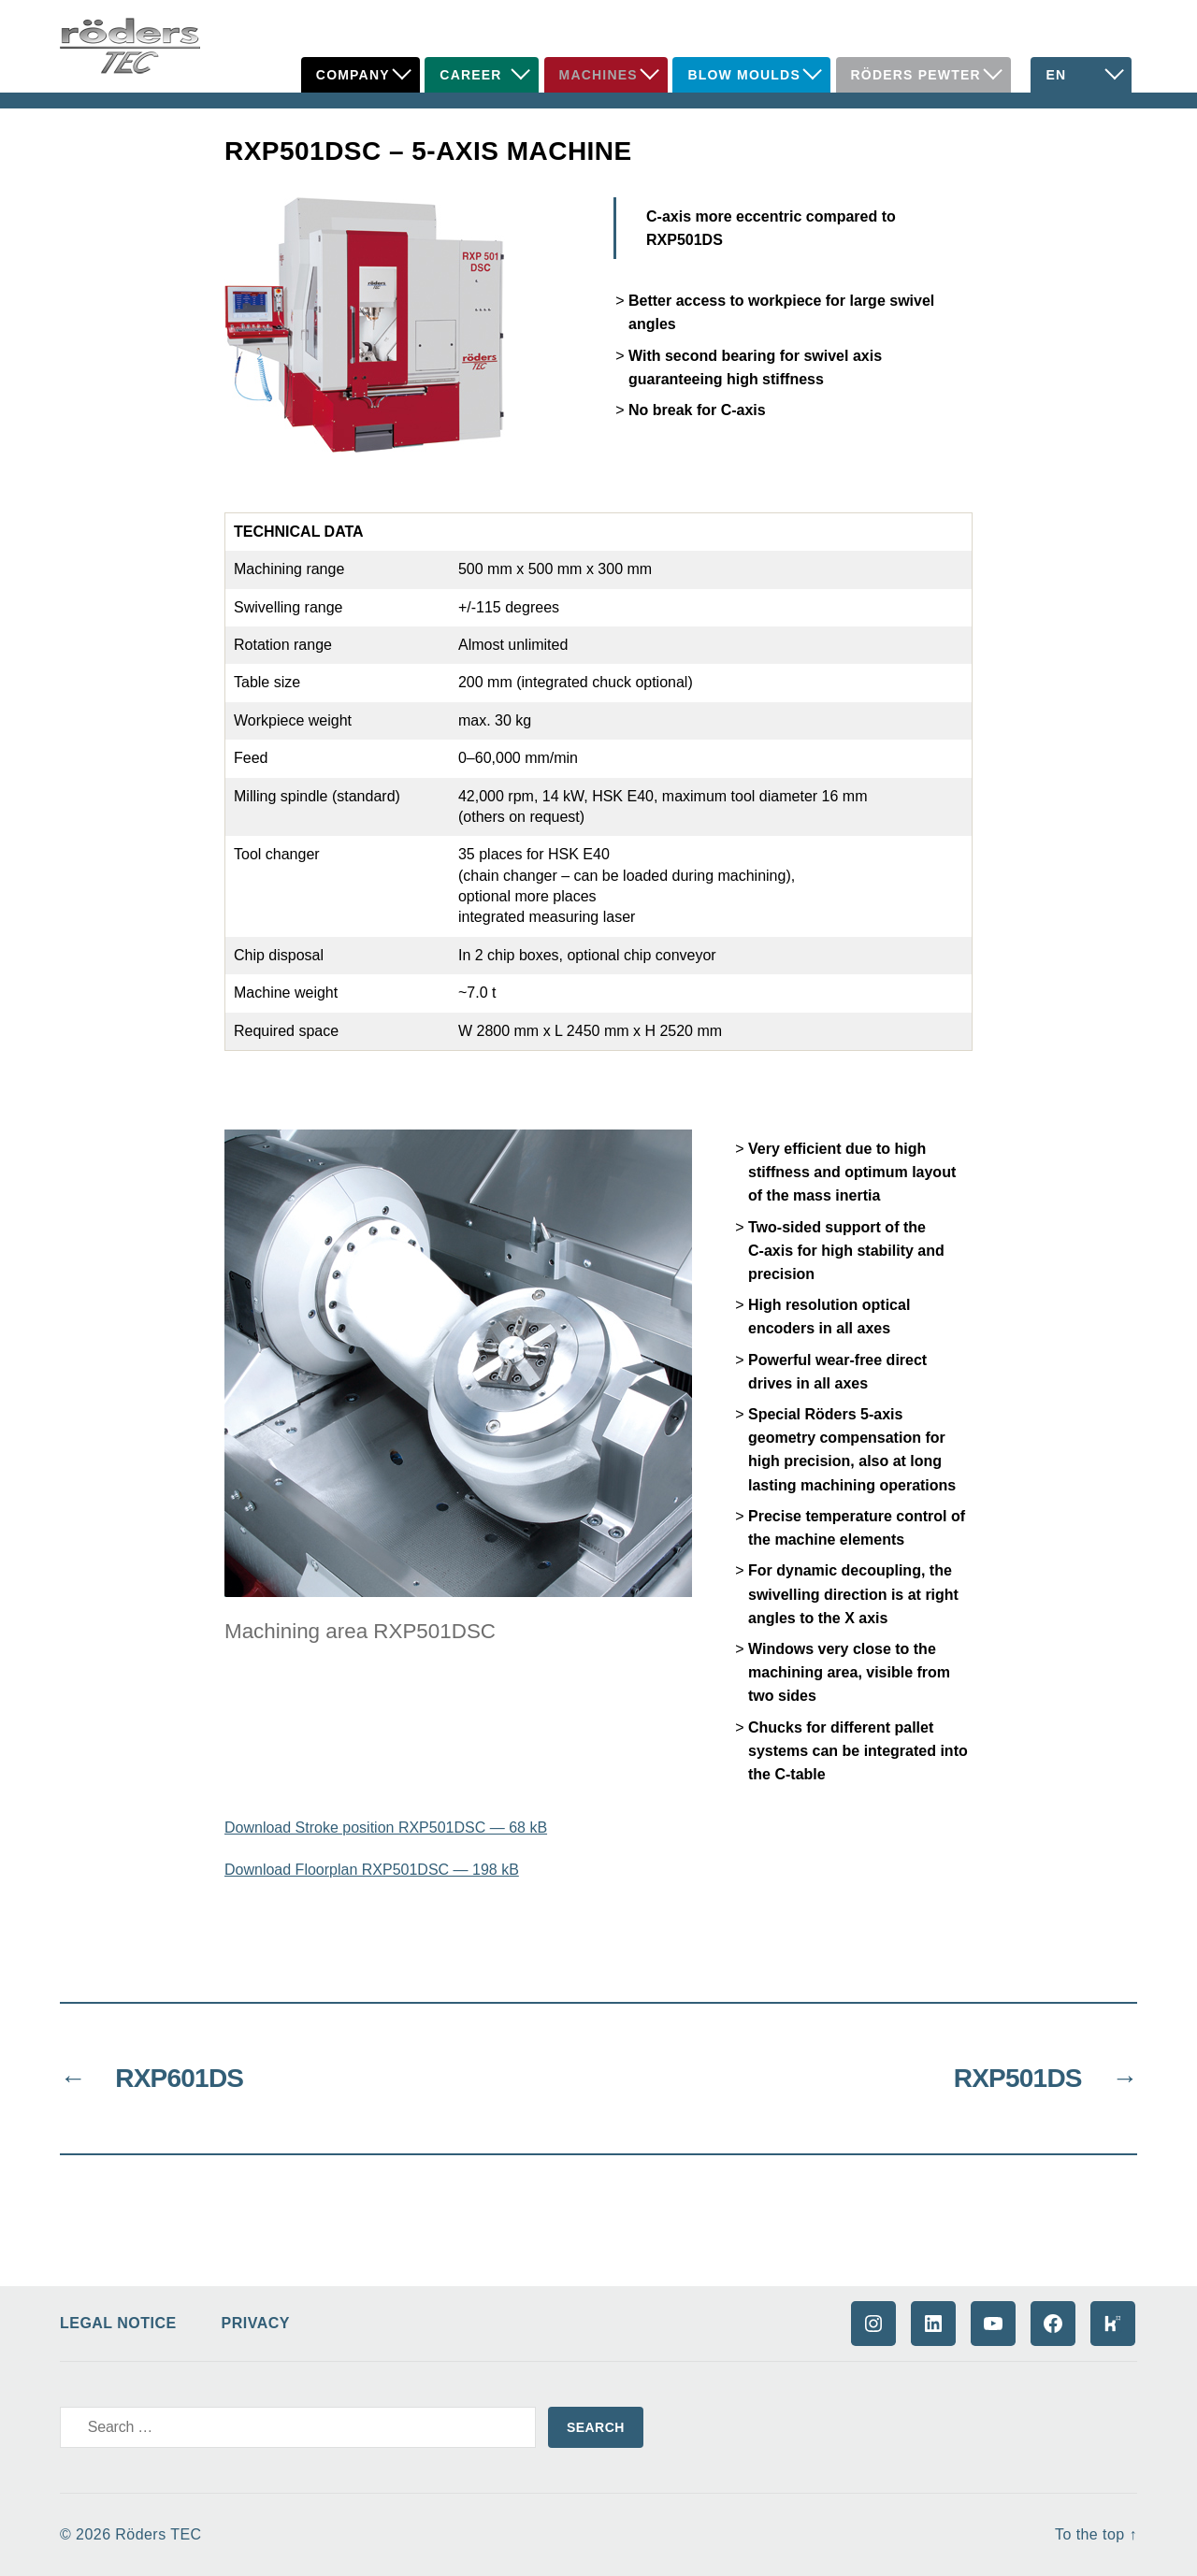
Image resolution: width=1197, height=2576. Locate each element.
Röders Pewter (916, 74)
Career (470, 74)
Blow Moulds (743, 74)
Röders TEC (158, 2534)
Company (353, 74)
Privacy (256, 2323)
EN (1056, 74)
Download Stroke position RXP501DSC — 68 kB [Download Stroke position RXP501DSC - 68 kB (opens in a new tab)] (385, 1827)
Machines (598, 74)
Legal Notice (118, 2323)
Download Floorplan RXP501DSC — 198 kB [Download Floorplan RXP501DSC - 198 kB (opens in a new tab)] (371, 1870)
